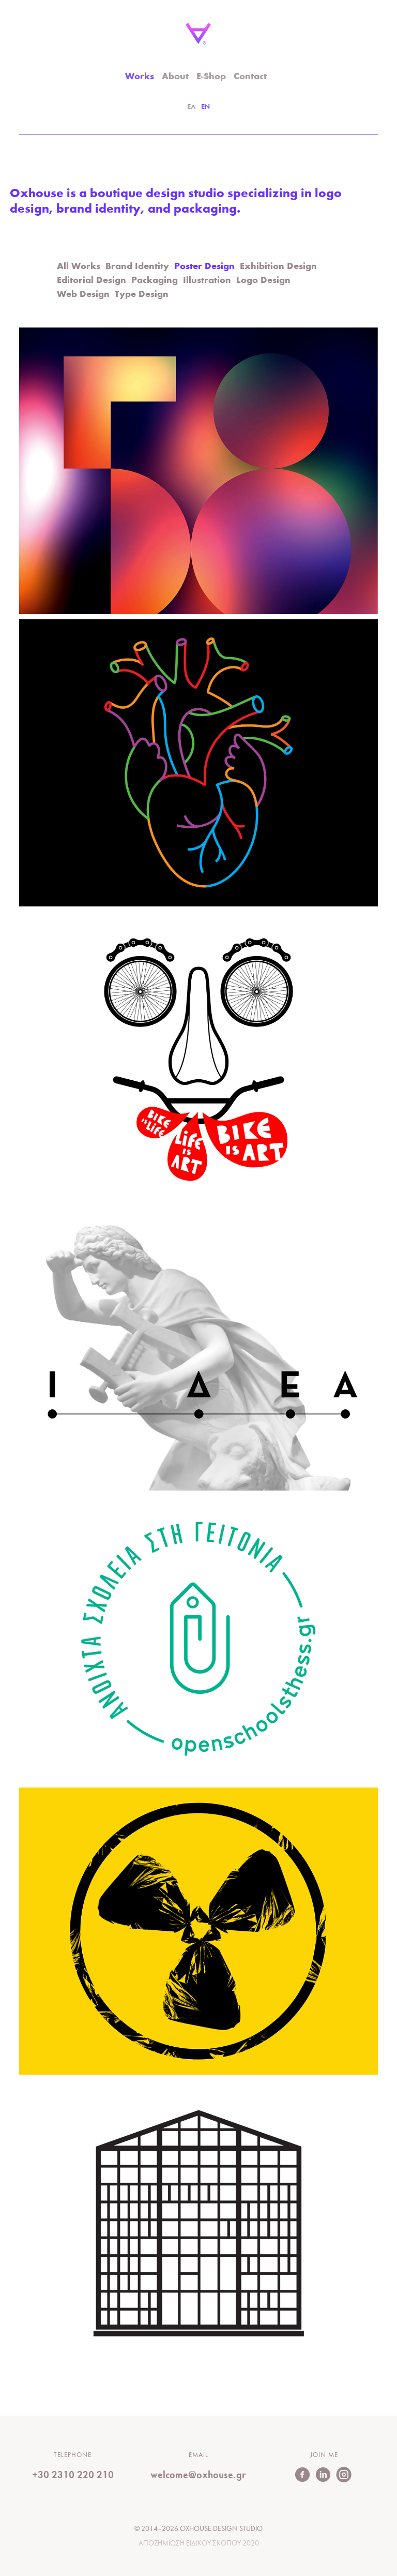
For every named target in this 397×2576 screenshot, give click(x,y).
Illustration (207, 280)
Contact (250, 76)
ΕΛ (191, 107)
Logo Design (263, 280)
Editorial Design (91, 280)
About (175, 76)
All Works (78, 266)
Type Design (142, 294)
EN (205, 107)
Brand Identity (137, 266)
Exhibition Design (278, 266)
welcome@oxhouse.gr (198, 2475)
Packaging (154, 280)
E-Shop (211, 76)
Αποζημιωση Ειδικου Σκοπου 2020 (199, 2543)
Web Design (83, 294)
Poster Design (204, 266)
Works (139, 76)
